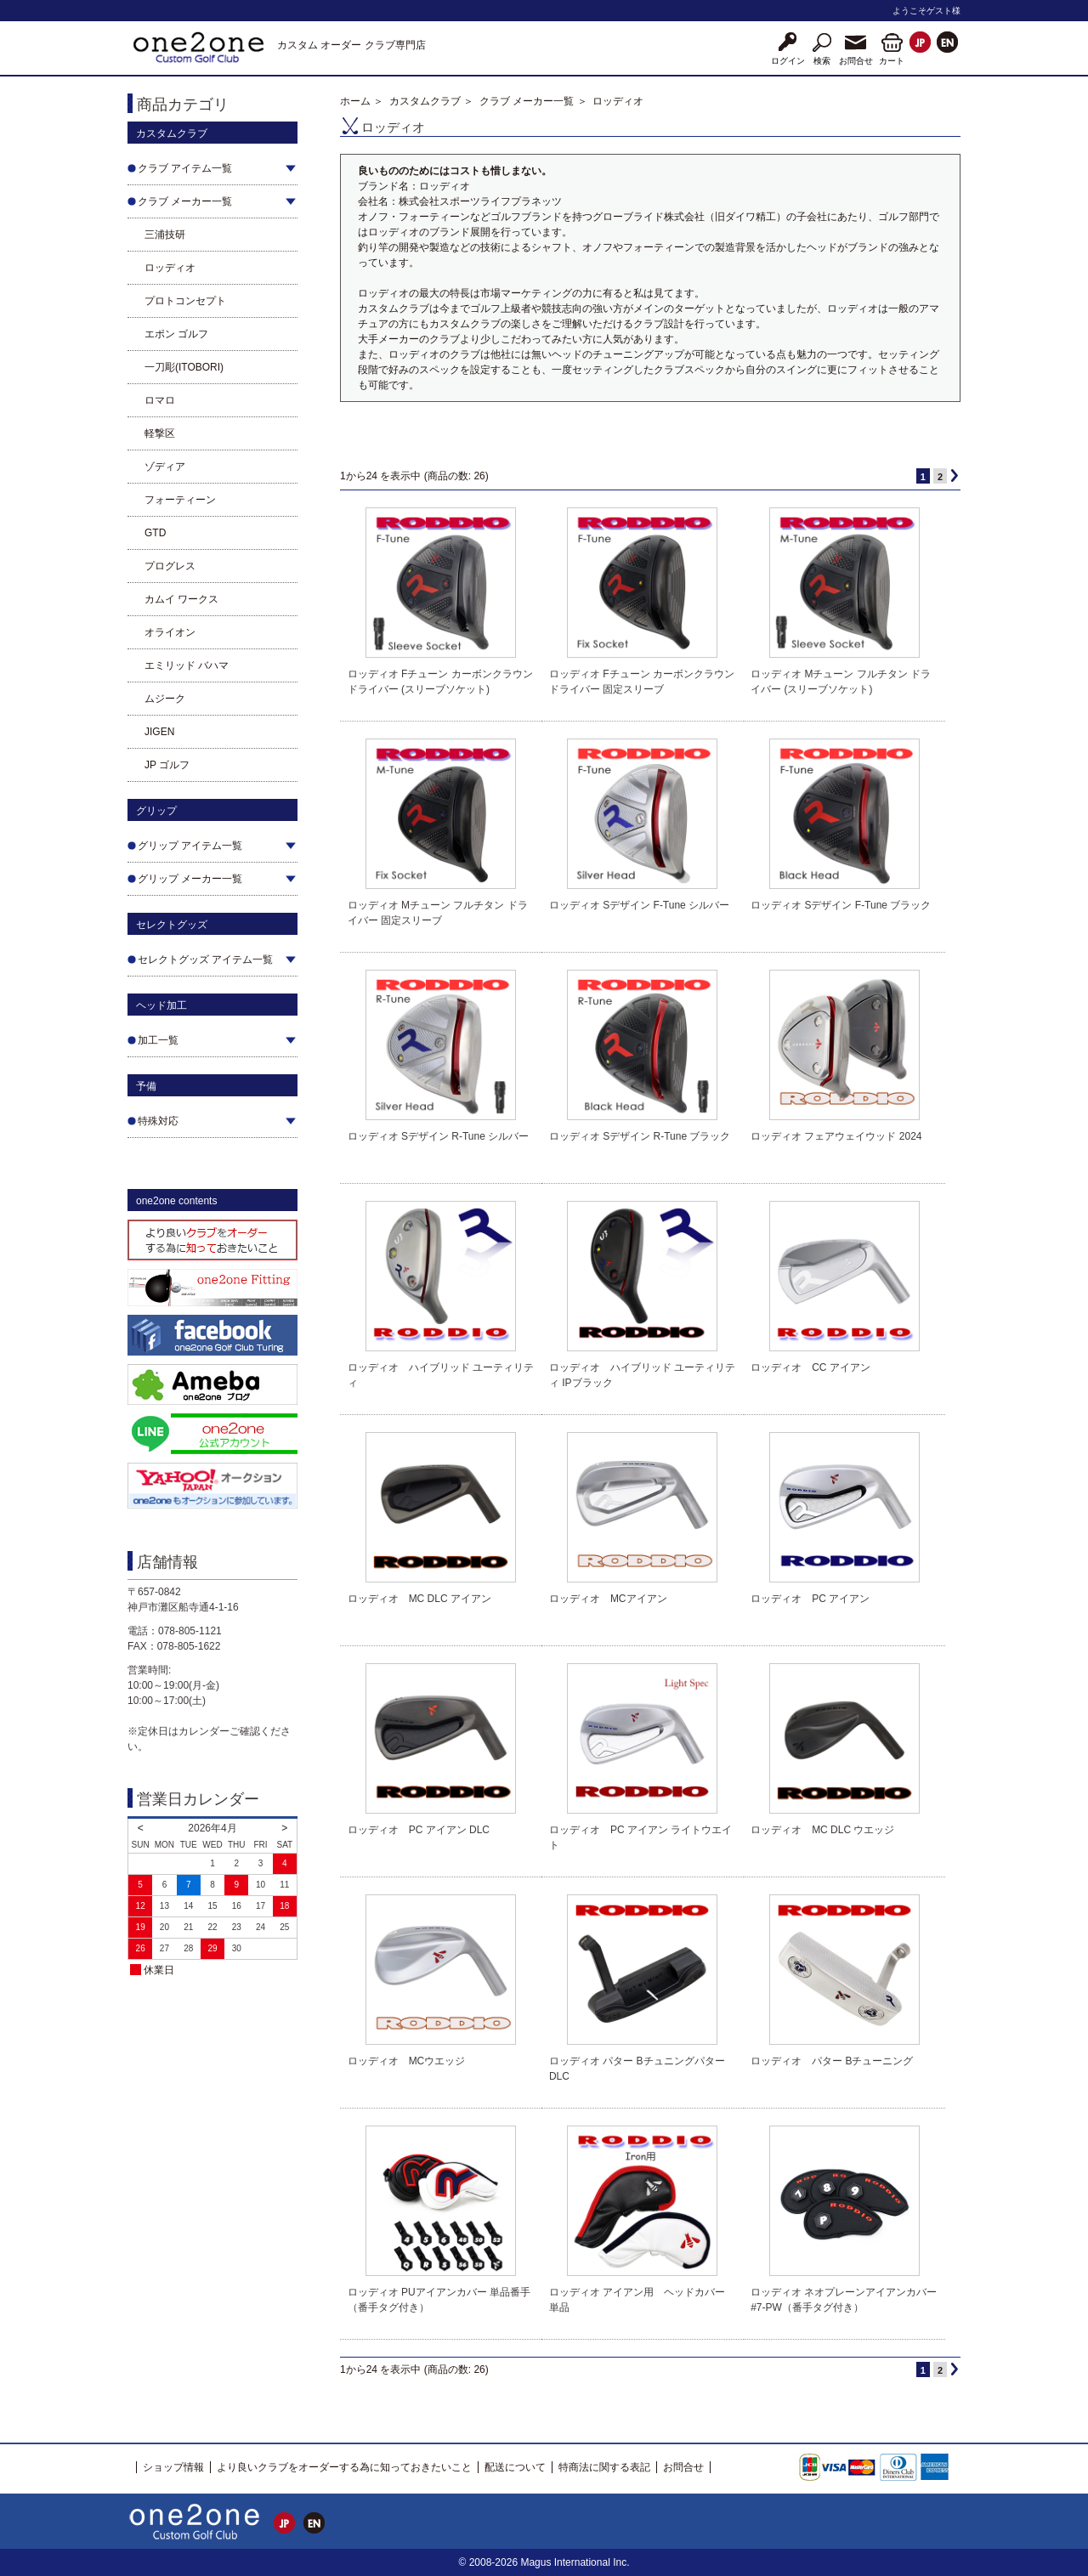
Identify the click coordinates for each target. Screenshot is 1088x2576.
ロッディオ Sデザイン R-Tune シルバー (439, 1136)
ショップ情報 (173, 2467)
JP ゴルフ (167, 765)
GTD (155, 533)
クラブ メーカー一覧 (526, 101)
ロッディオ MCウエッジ (407, 2061)
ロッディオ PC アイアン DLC (419, 1830)
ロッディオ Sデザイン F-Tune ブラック (841, 905)
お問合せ (683, 2467)
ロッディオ (170, 268)
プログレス (170, 566)
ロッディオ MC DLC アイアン (419, 1599)
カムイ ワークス (181, 599)
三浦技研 (164, 235)
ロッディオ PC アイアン (810, 1599)
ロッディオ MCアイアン (608, 1599)
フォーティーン (180, 500)
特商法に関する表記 (604, 2467)
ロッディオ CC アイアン (810, 1367)
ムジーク (164, 699)
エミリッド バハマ (186, 665)
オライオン (170, 632)
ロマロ (159, 400)
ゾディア (164, 467)
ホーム (355, 101)
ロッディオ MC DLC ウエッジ (822, 1830)
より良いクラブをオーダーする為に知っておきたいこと (344, 2467)
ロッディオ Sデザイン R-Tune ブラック (640, 1136)
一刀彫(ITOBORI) (184, 367)
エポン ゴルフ (176, 334)
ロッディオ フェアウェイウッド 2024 (836, 1136)
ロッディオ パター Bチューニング (832, 2061)
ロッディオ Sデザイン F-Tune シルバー (639, 905)
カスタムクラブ (425, 101)
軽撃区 (159, 433)
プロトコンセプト (185, 301)
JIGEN (159, 732)
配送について (515, 2467)
